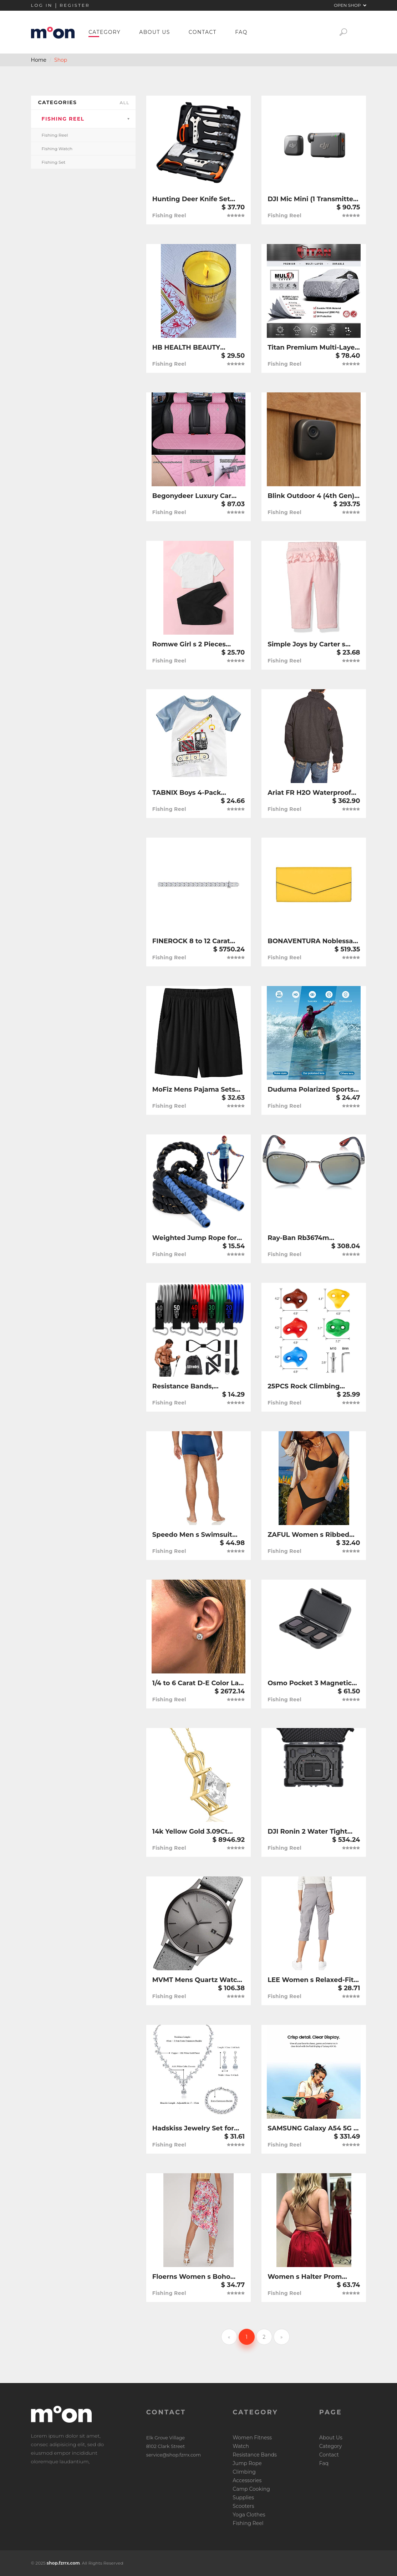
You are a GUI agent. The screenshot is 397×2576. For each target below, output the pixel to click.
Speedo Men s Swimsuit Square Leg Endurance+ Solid (192, 1535)
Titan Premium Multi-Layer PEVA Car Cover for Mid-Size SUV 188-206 (312, 348)
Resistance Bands (255, 2454)
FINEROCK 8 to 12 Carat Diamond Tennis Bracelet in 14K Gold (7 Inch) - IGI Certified (194, 941)
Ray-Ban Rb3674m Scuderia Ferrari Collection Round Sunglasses (312, 1238)
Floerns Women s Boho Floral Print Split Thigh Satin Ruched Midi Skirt (191, 2277)
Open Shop (350, 5)
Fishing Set (54, 162)
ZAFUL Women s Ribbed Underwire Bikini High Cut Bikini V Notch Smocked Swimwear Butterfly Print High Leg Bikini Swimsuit (312, 1535)
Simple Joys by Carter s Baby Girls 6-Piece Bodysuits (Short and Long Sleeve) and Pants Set (312, 644)
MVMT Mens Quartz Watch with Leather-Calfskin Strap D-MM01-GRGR (198, 1980)
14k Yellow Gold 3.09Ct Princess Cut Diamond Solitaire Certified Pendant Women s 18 (196, 1832)
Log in (42, 5)
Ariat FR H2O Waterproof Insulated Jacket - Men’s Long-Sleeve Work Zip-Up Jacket (310, 793)
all (124, 102)
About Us (154, 32)
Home (38, 60)
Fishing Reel (63, 119)
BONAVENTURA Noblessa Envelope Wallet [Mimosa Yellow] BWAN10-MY (310, 941)
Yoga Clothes (249, 2514)
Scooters (243, 2506)
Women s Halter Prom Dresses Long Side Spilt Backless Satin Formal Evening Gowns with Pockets (307, 2277)
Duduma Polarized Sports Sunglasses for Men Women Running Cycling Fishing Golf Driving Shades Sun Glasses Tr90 (310, 1090)
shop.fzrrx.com (63, 2563)
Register (75, 5)
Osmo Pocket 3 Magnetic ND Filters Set (310, 1683)
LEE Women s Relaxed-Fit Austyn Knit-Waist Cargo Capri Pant (310, 1980)
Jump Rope (247, 2463)
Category (104, 32)
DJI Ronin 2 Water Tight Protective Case (307, 1832)
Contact (203, 32)
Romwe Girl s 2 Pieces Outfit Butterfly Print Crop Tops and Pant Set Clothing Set (198, 644)
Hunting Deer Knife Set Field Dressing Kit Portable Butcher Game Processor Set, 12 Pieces (197, 199)
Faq (241, 32)
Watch (241, 2446)
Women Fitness (252, 2437)
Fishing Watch (57, 148)
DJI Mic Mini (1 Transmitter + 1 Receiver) (312, 199)
